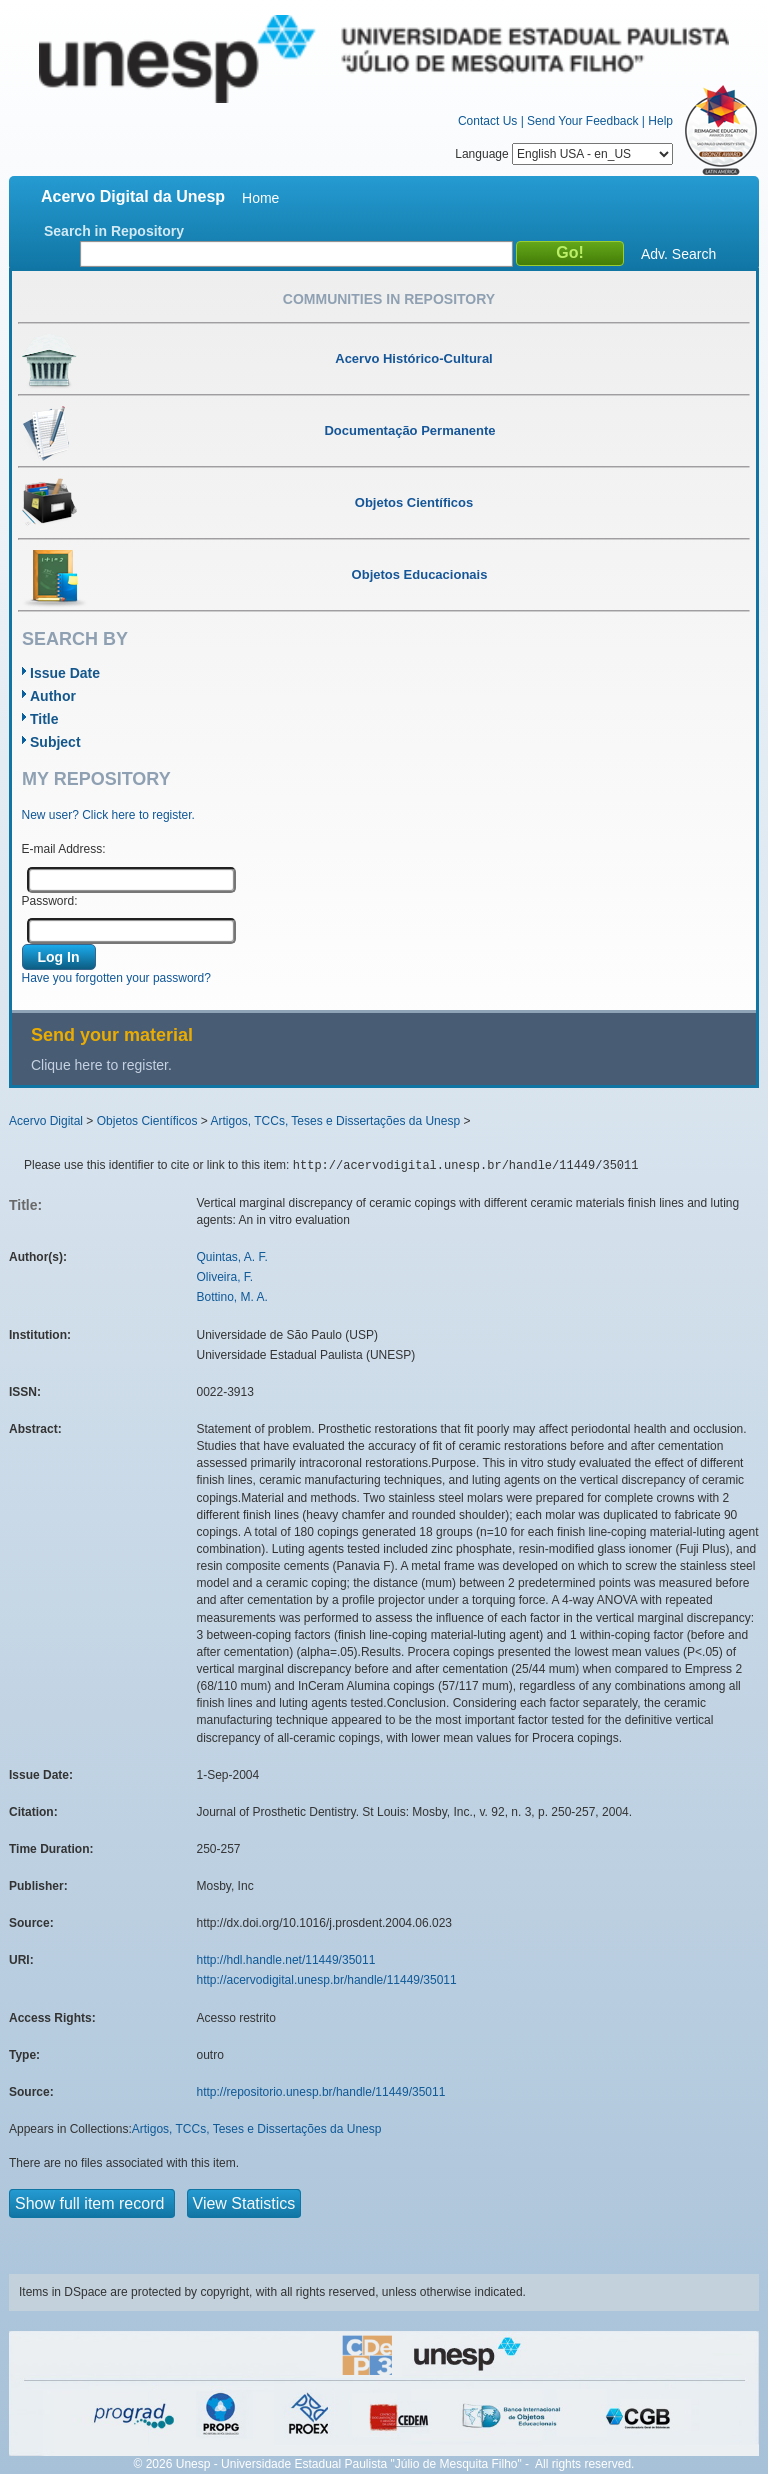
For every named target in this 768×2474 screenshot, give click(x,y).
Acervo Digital (46, 1121)
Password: (50, 901)
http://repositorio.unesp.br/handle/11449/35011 (321, 2092)
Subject (55, 742)
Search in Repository (114, 231)
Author (53, 696)
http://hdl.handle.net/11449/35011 (286, 1960)
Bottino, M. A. (232, 1297)
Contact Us (487, 121)
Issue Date (65, 673)
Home (260, 198)
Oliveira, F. (225, 1277)
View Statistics (244, 2203)
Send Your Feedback (582, 121)
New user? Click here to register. (108, 815)
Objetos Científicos (147, 1121)
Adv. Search (678, 254)
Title (44, 719)
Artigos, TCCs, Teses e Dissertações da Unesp (335, 1121)
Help (660, 121)
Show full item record (92, 2203)
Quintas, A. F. (232, 1257)
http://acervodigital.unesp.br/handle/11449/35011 (327, 1980)
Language (564, 154)
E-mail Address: (64, 849)
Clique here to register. (101, 1065)
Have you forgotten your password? (116, 978)
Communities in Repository (389, 299)
